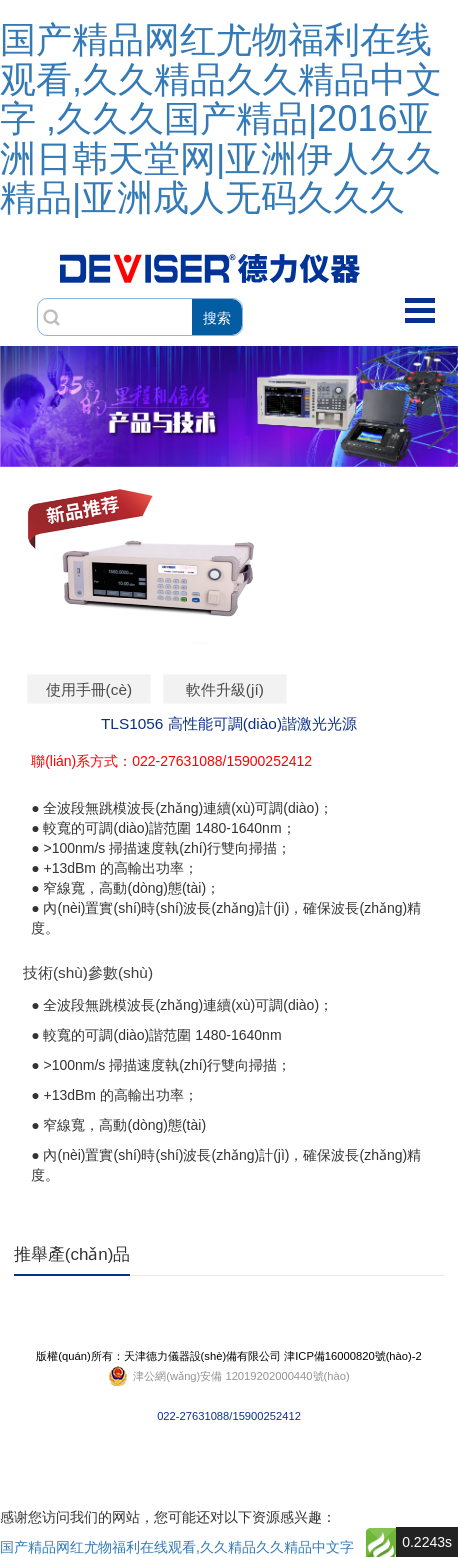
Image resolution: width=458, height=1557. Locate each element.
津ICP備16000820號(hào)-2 (353, 1356)
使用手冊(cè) (89, 689)
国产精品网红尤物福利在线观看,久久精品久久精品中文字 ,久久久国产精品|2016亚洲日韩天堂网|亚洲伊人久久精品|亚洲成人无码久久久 (221, 118)
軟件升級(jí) (225, 689)
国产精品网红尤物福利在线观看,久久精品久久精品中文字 (177, 1547)
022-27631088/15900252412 (228, 1376)
